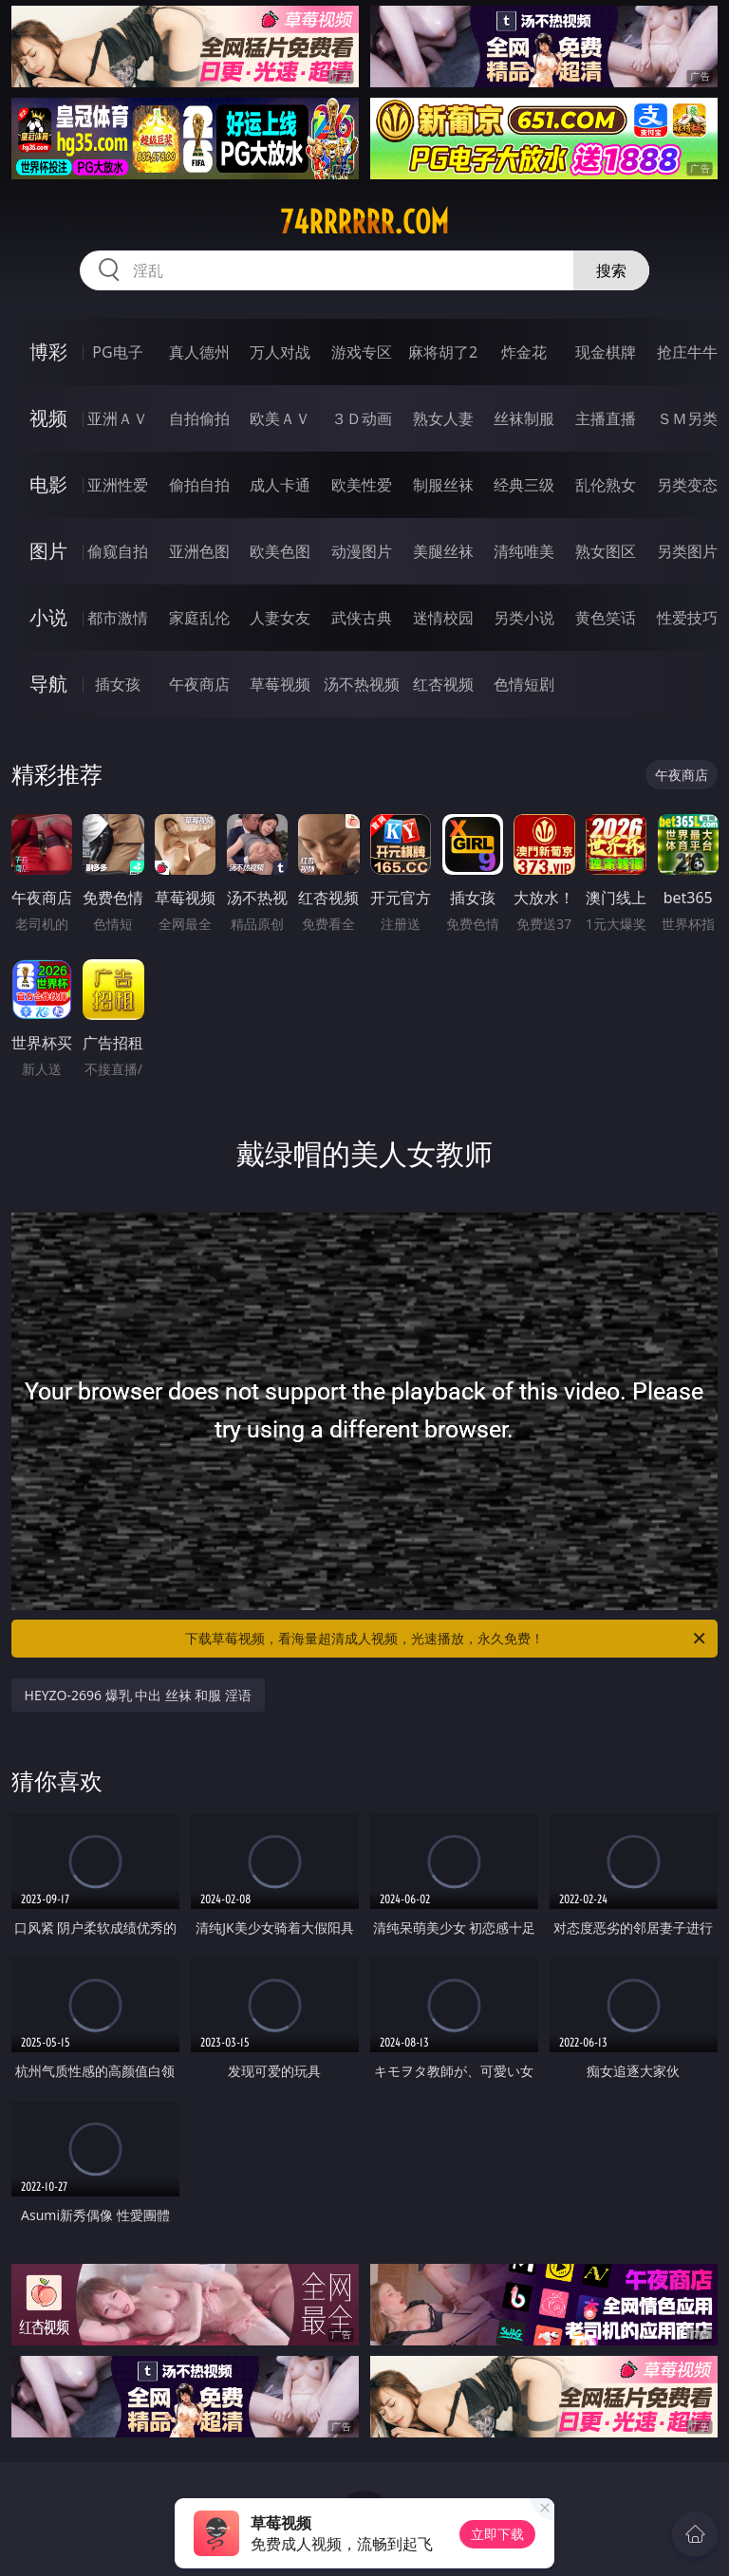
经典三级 (524, 484)
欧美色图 (280, 551)
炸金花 (524, 352)
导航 (48, 683)
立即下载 (497, 2534)
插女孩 (117, 684)
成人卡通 (280, 484)
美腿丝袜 (443, 551)
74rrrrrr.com (364, 222)
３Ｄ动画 (361, 418)
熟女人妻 (443, 418)
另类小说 (524, 617)
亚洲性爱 (117, 484)
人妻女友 (280, 617)
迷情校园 (443, 617)
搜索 (611, 270)
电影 (48, 484)
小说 (48, 617)
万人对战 (280, 352)
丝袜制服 (524, 418)
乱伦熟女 (605, 484)
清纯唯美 (524, 551)
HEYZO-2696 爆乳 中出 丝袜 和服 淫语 (138, 1695)
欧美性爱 (361, 484)
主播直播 (605, 418)
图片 (48, 551)
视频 (48, 418)
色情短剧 (524, 684)
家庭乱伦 (199, 617)
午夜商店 (199, 684)
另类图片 (687, 551)
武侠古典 (361, 617)
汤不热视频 (362, 684)
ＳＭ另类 (687, 418)
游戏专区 (361, 352)
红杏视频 (443, 684)
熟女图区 (605, 551)
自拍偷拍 (199, 418)
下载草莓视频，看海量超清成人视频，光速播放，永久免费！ (446, 1638)
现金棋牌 (605, 352)
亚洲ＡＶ (117, 418)
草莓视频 (280, 684)
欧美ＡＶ (280, 418)
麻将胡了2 (442, 352)
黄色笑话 (605, 617)
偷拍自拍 (199, 484)
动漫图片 (361, 551)
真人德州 (199, 352)
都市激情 (117, 617)
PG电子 (117, 352)
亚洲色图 (199, 551)
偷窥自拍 (117, 551)
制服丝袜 (443, 484)
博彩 (48, 351)
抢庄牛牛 (687, 352)
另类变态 (687, 484)
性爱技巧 (687, 617)
